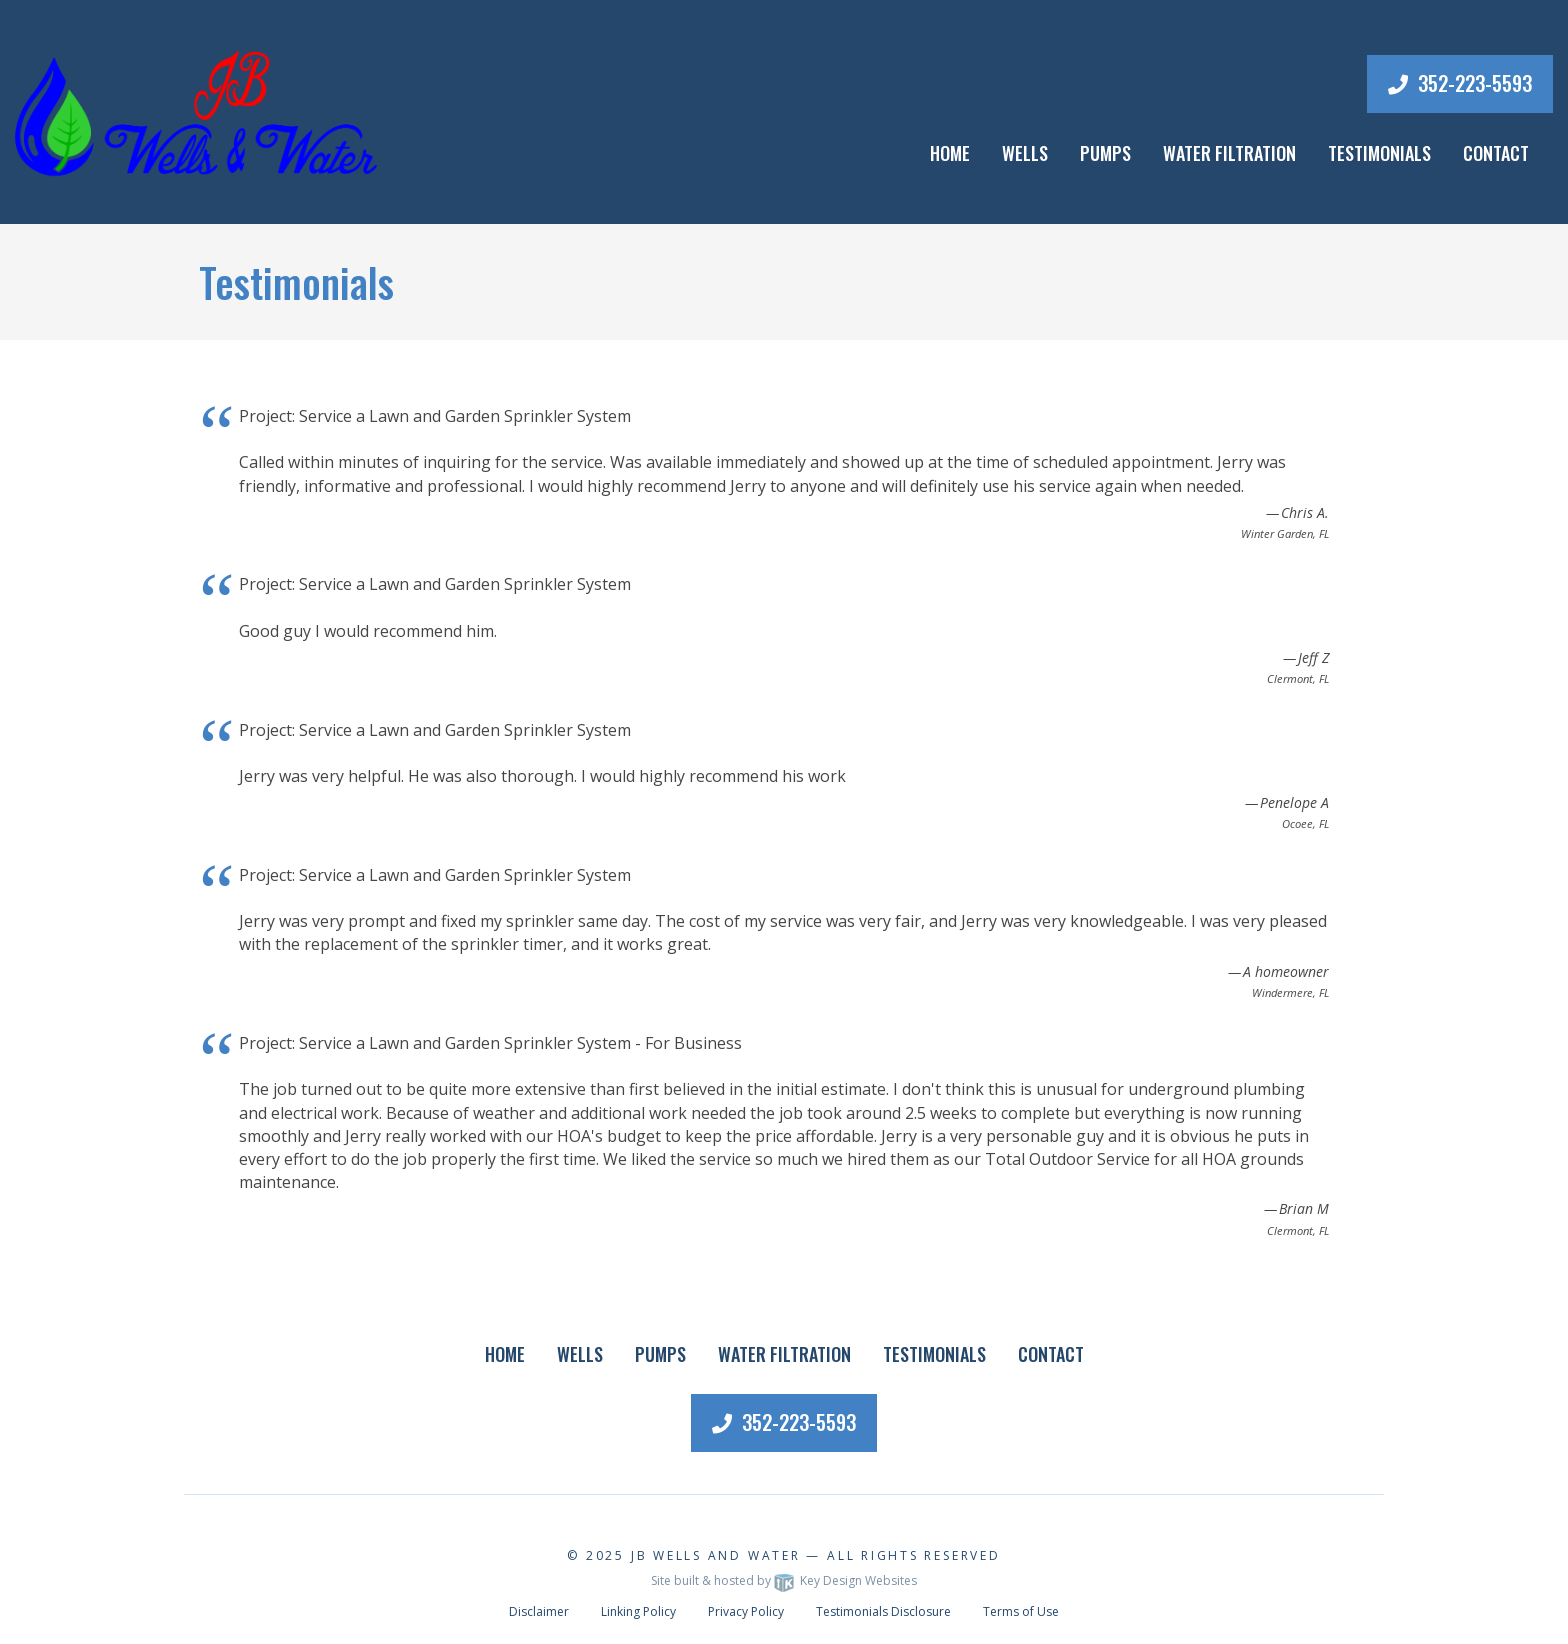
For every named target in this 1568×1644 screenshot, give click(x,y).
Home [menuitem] (950, 153)
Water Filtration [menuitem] (1229, 153)
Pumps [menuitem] (1105, 153)
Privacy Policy (746, 1611)
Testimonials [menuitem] (1379, 153)
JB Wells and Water (716, 1555)
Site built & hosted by (784, 1580)
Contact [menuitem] (1496, 153)
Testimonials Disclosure (883, 1611)
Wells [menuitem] (1025, 153)
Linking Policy (638, 1611)
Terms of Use (1021, 1611)
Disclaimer (539, 1611)
